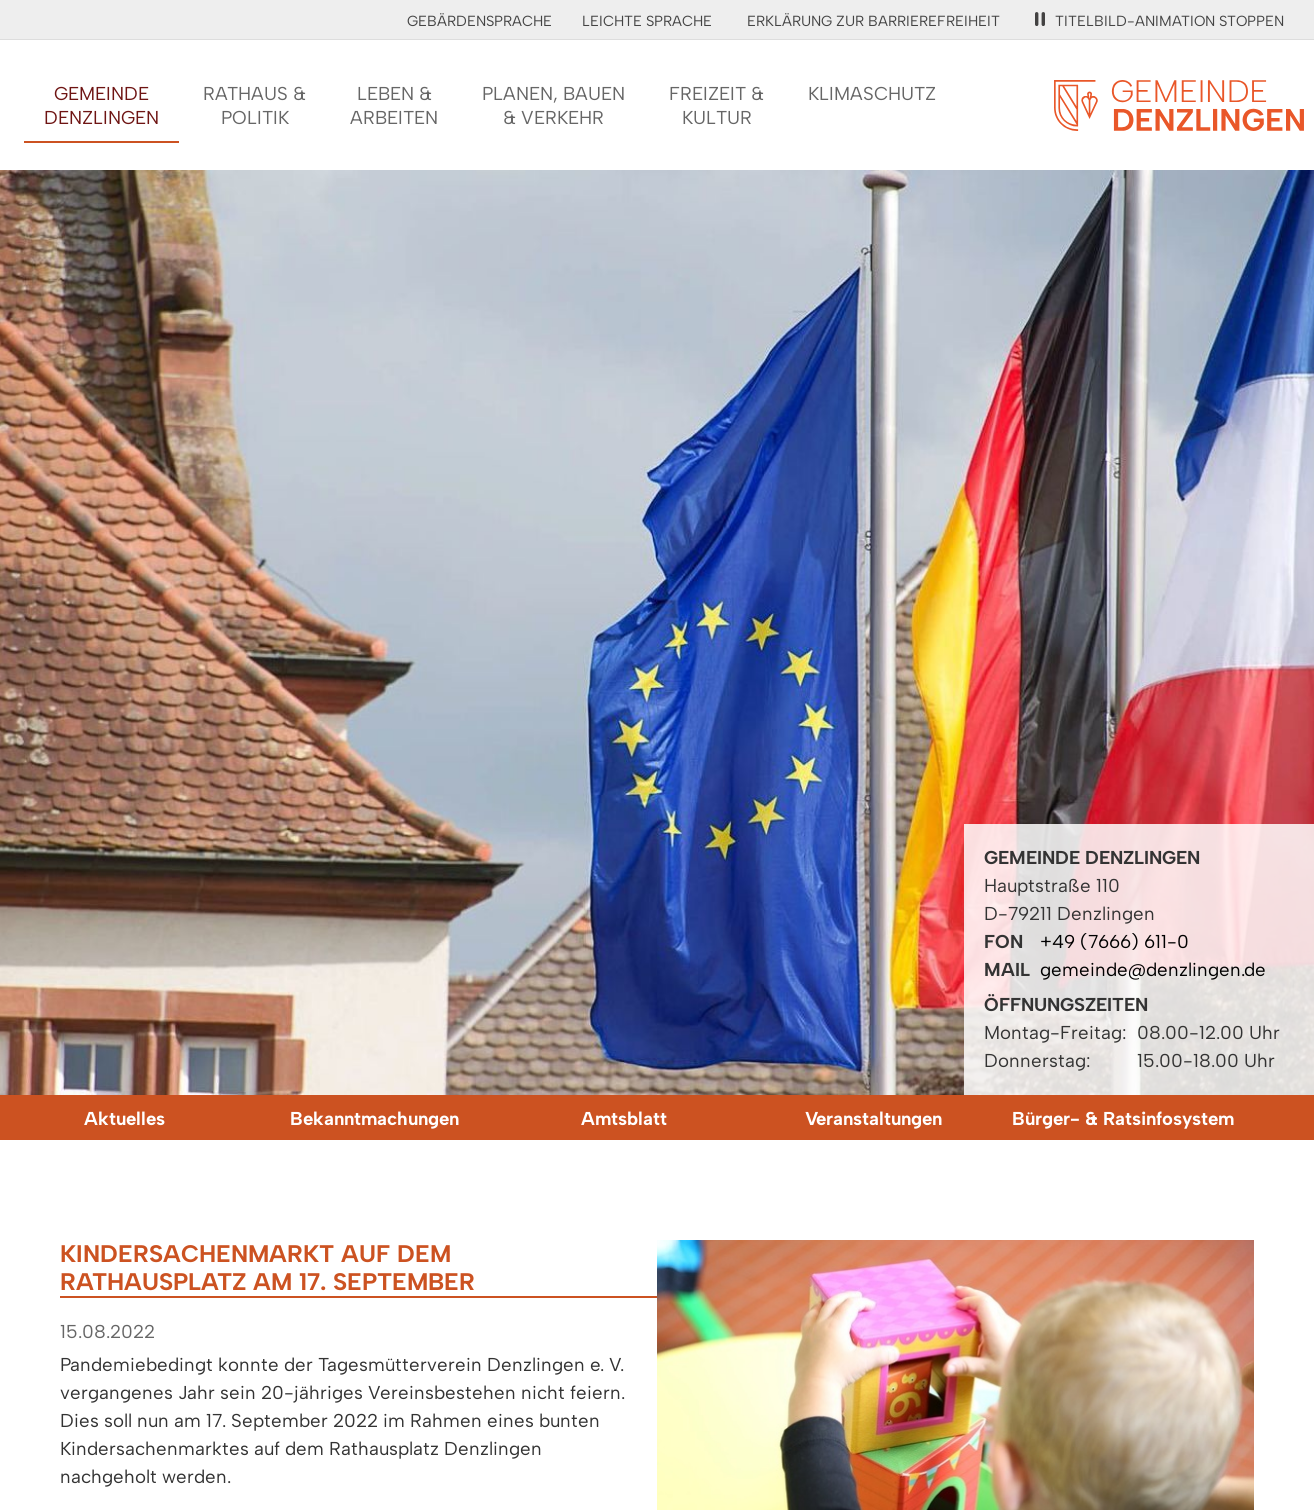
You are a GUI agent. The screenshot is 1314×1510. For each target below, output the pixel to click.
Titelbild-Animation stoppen (1159, 21)
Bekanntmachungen (374, 1118)
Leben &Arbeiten (394, 105)
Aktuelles (124, 1118)
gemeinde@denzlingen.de (1153, 969)
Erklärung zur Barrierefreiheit (873, 21)
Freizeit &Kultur (716, 105)
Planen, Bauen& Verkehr (553, 105)
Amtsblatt (624, 1118)
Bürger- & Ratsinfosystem (1123, 1118)
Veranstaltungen (873, 1118)
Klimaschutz (872, 93)
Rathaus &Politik (254, 105)
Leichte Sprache (647, 21)
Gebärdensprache (479, 21)
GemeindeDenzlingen (101, 105)
